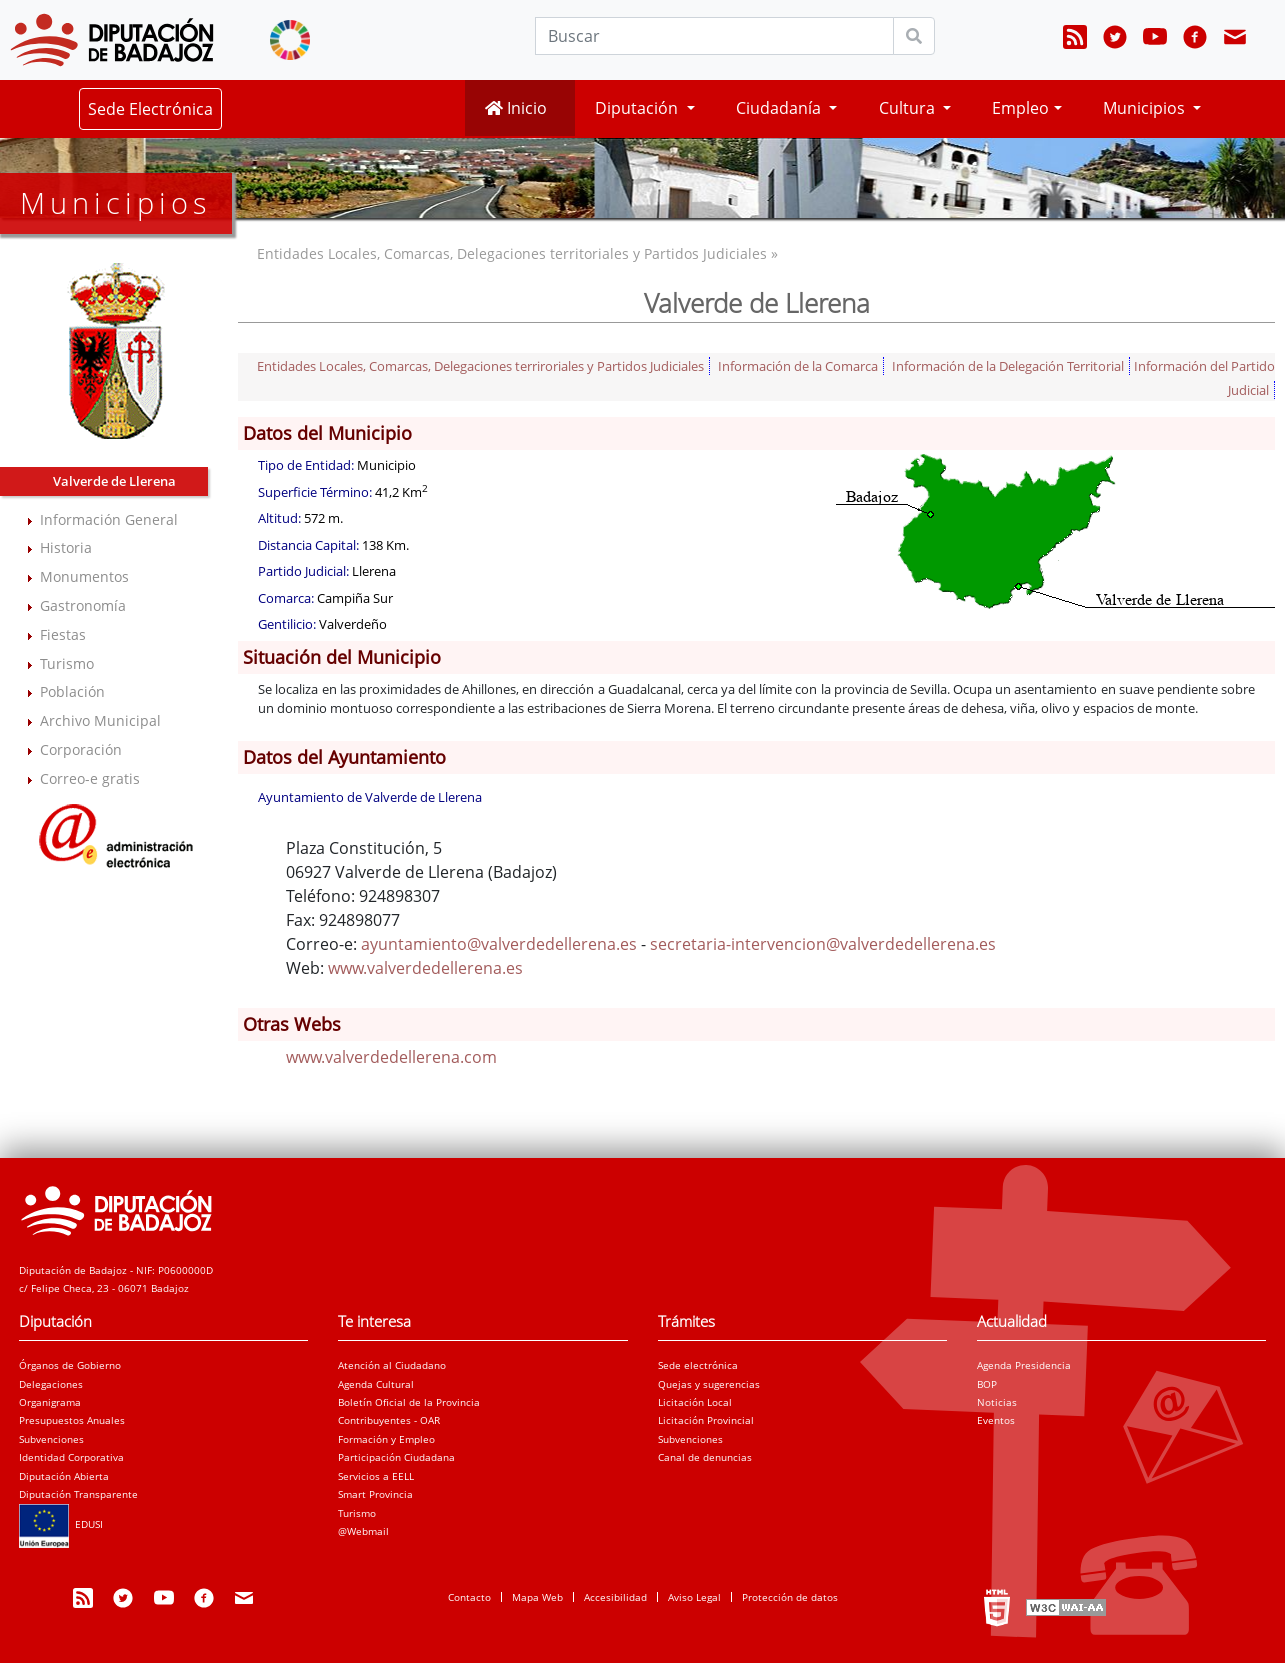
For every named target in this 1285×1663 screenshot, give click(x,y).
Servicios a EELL (376, 1476)
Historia (66, 547)
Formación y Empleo (386, 1439)
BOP (987, 1384)
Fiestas (63, 634)
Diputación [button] (638, 108)
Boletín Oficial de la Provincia (409, 1402)
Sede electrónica (698, 1365)
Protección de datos (790, 1597)
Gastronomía (83, 605)
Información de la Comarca (798, 366)
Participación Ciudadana (396, 1457)
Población (72, 691)
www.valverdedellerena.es (425, 968)
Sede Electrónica (150, 109)
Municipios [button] (1146, 108)
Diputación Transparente (78, 1494)
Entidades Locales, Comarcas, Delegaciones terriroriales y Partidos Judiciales (480, 366)
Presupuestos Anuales (72, 1420)
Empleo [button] (1020, 108)
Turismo (67, 663)
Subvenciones (51, 1439)
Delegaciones (51, 1384)
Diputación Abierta (64, 1476)
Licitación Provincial (706, 1420)
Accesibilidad (615, 1597)
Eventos (996, 1420)
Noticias (997, 1402)
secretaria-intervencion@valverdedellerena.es (823, 944)
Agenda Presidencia (1024, 1365)
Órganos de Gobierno (70, 1365)
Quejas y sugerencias (709, 1384)
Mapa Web (537, 1597)
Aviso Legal (694, 1597)
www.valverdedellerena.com (391, 1057)
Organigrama (50, 1402)
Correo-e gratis (90, 778)
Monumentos (84, 576)
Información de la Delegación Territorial (1008, 366)
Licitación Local (695, 1402)
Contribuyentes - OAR (389, 1420)
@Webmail (363, 1531)
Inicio (516, 108)
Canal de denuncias (705, 1457)
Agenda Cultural (376, 1384)
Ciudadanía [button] (780, 108)
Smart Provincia (375, 1494)
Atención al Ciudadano (392, 1365)
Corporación (81, 749)
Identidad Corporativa (71, 1457)
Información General (109, 519)
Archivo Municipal (100, 720)
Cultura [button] (909, 108)
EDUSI (61, 1524)
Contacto (469, 1597)
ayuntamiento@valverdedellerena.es (499, 944)
